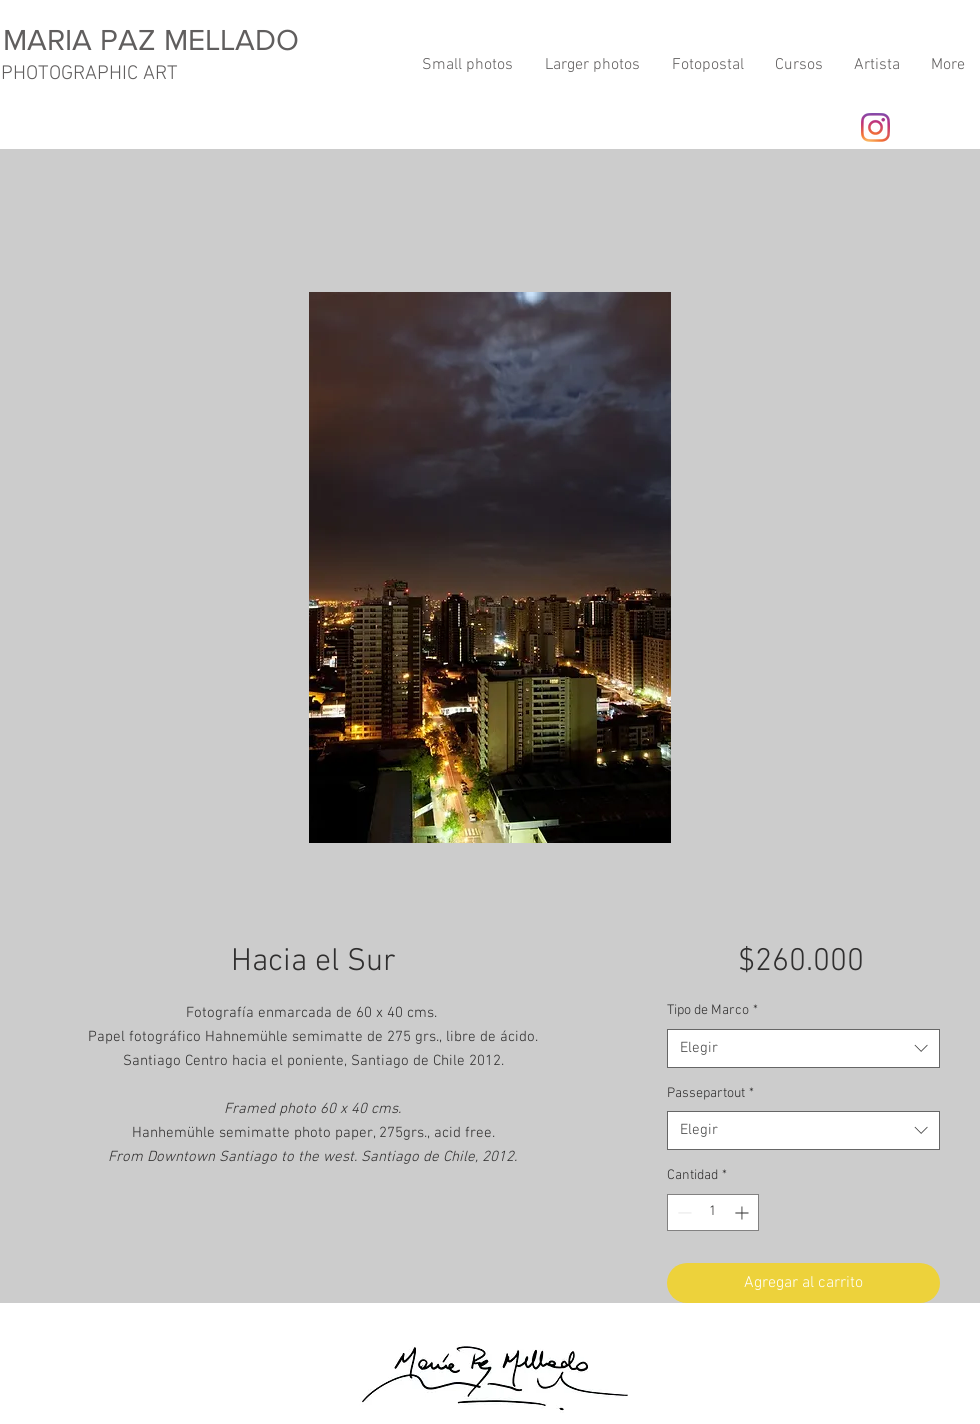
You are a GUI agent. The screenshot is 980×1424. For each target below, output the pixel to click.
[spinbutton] (713, 1212)
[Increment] (743, 1212)
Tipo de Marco (712, 1010)
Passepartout (710, 1093)
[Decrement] (682, 1212)
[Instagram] (875, 127)
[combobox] (803, 1048)
